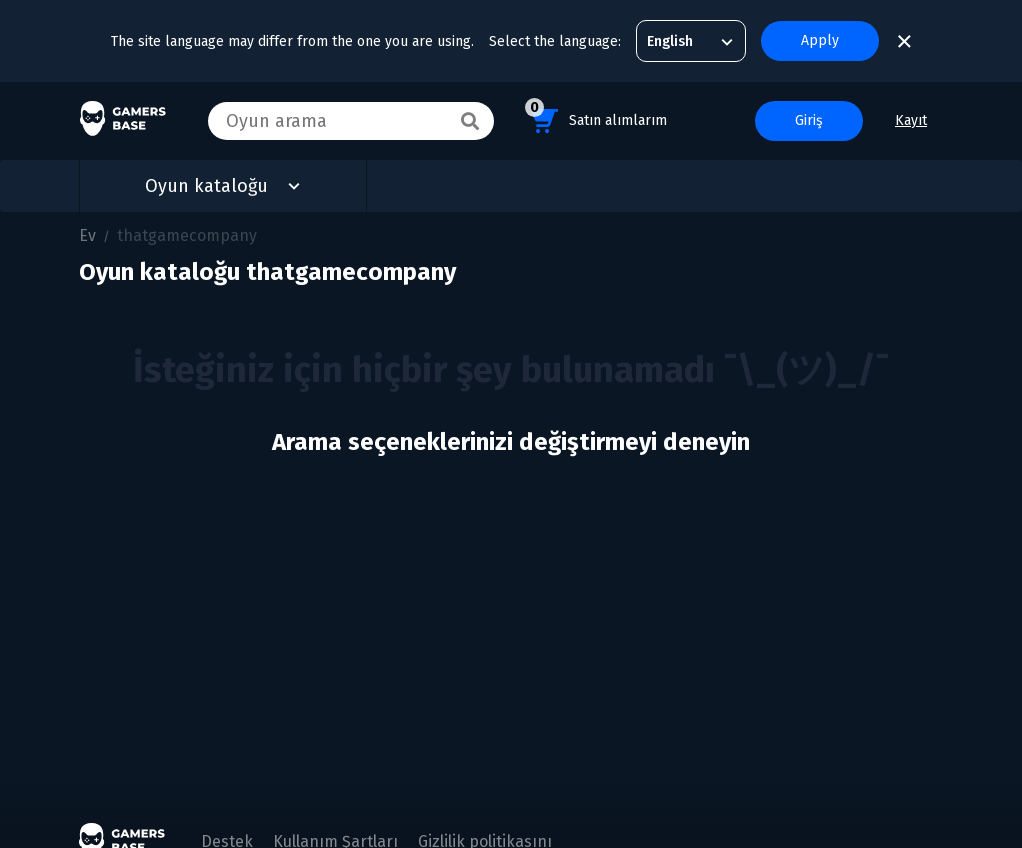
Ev (87, 235)
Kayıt (911, 120)
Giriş (809, 120)
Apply (820, 40)
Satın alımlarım (596, 117)
